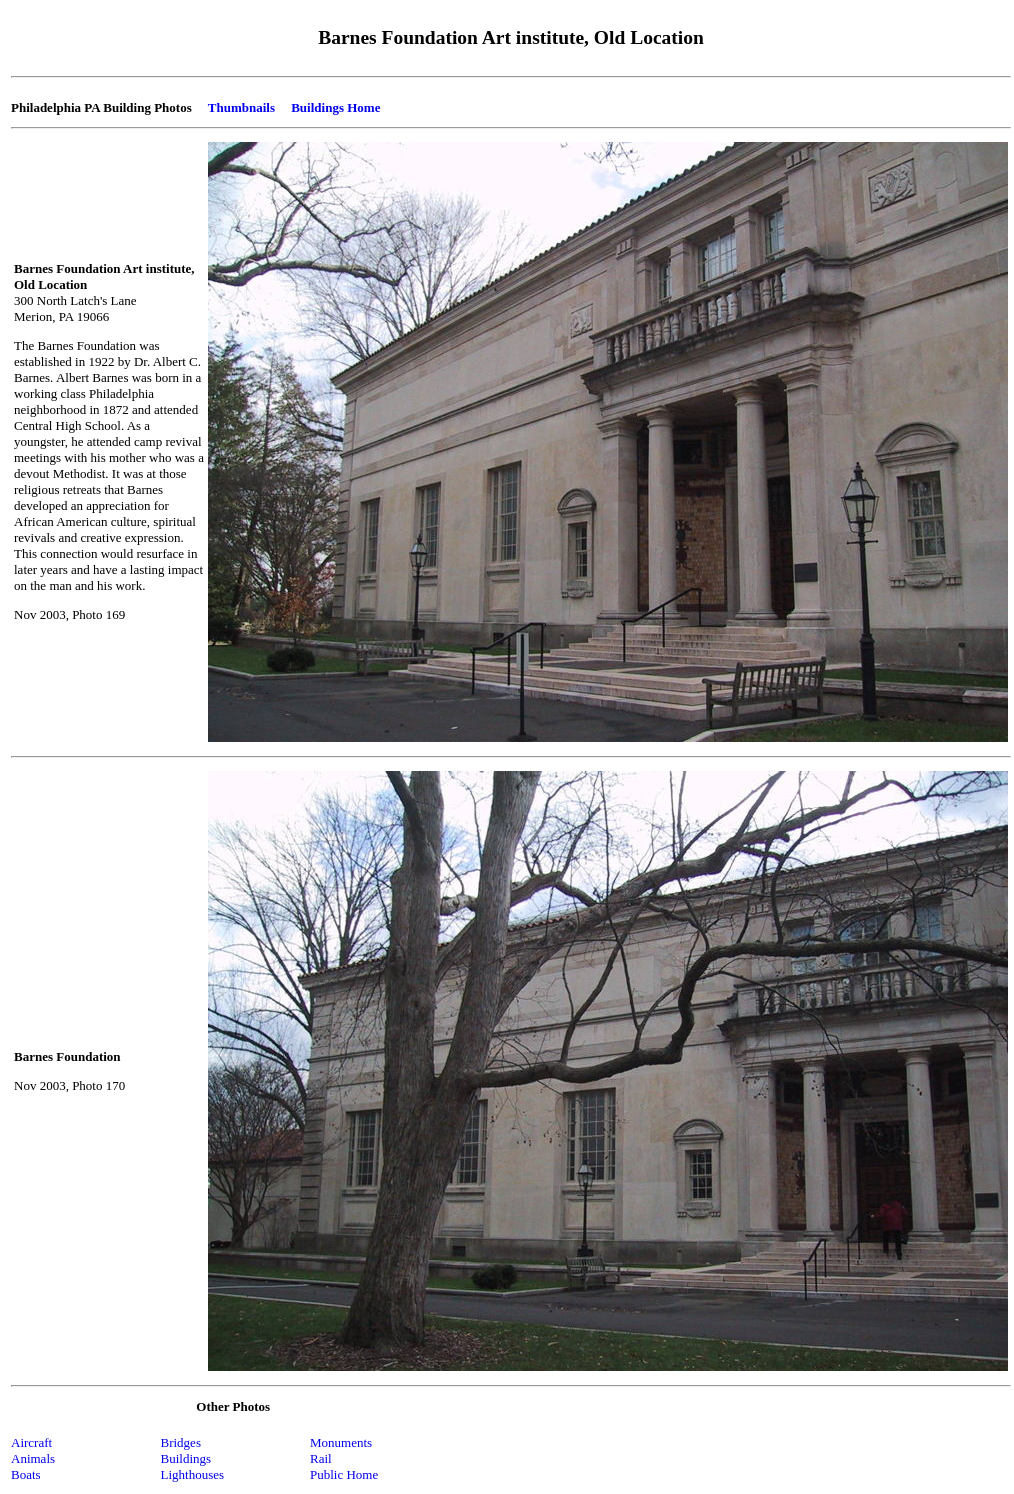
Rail (321, 1458)
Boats (26, 1474)
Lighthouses (193, 1474)
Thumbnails (241, 107)
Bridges (181, 1442)
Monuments (341, 1442)
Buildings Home (335, 107)
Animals (33, 1458)
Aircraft (31, 1442)
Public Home (344, 1474)
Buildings (186, 1458)
